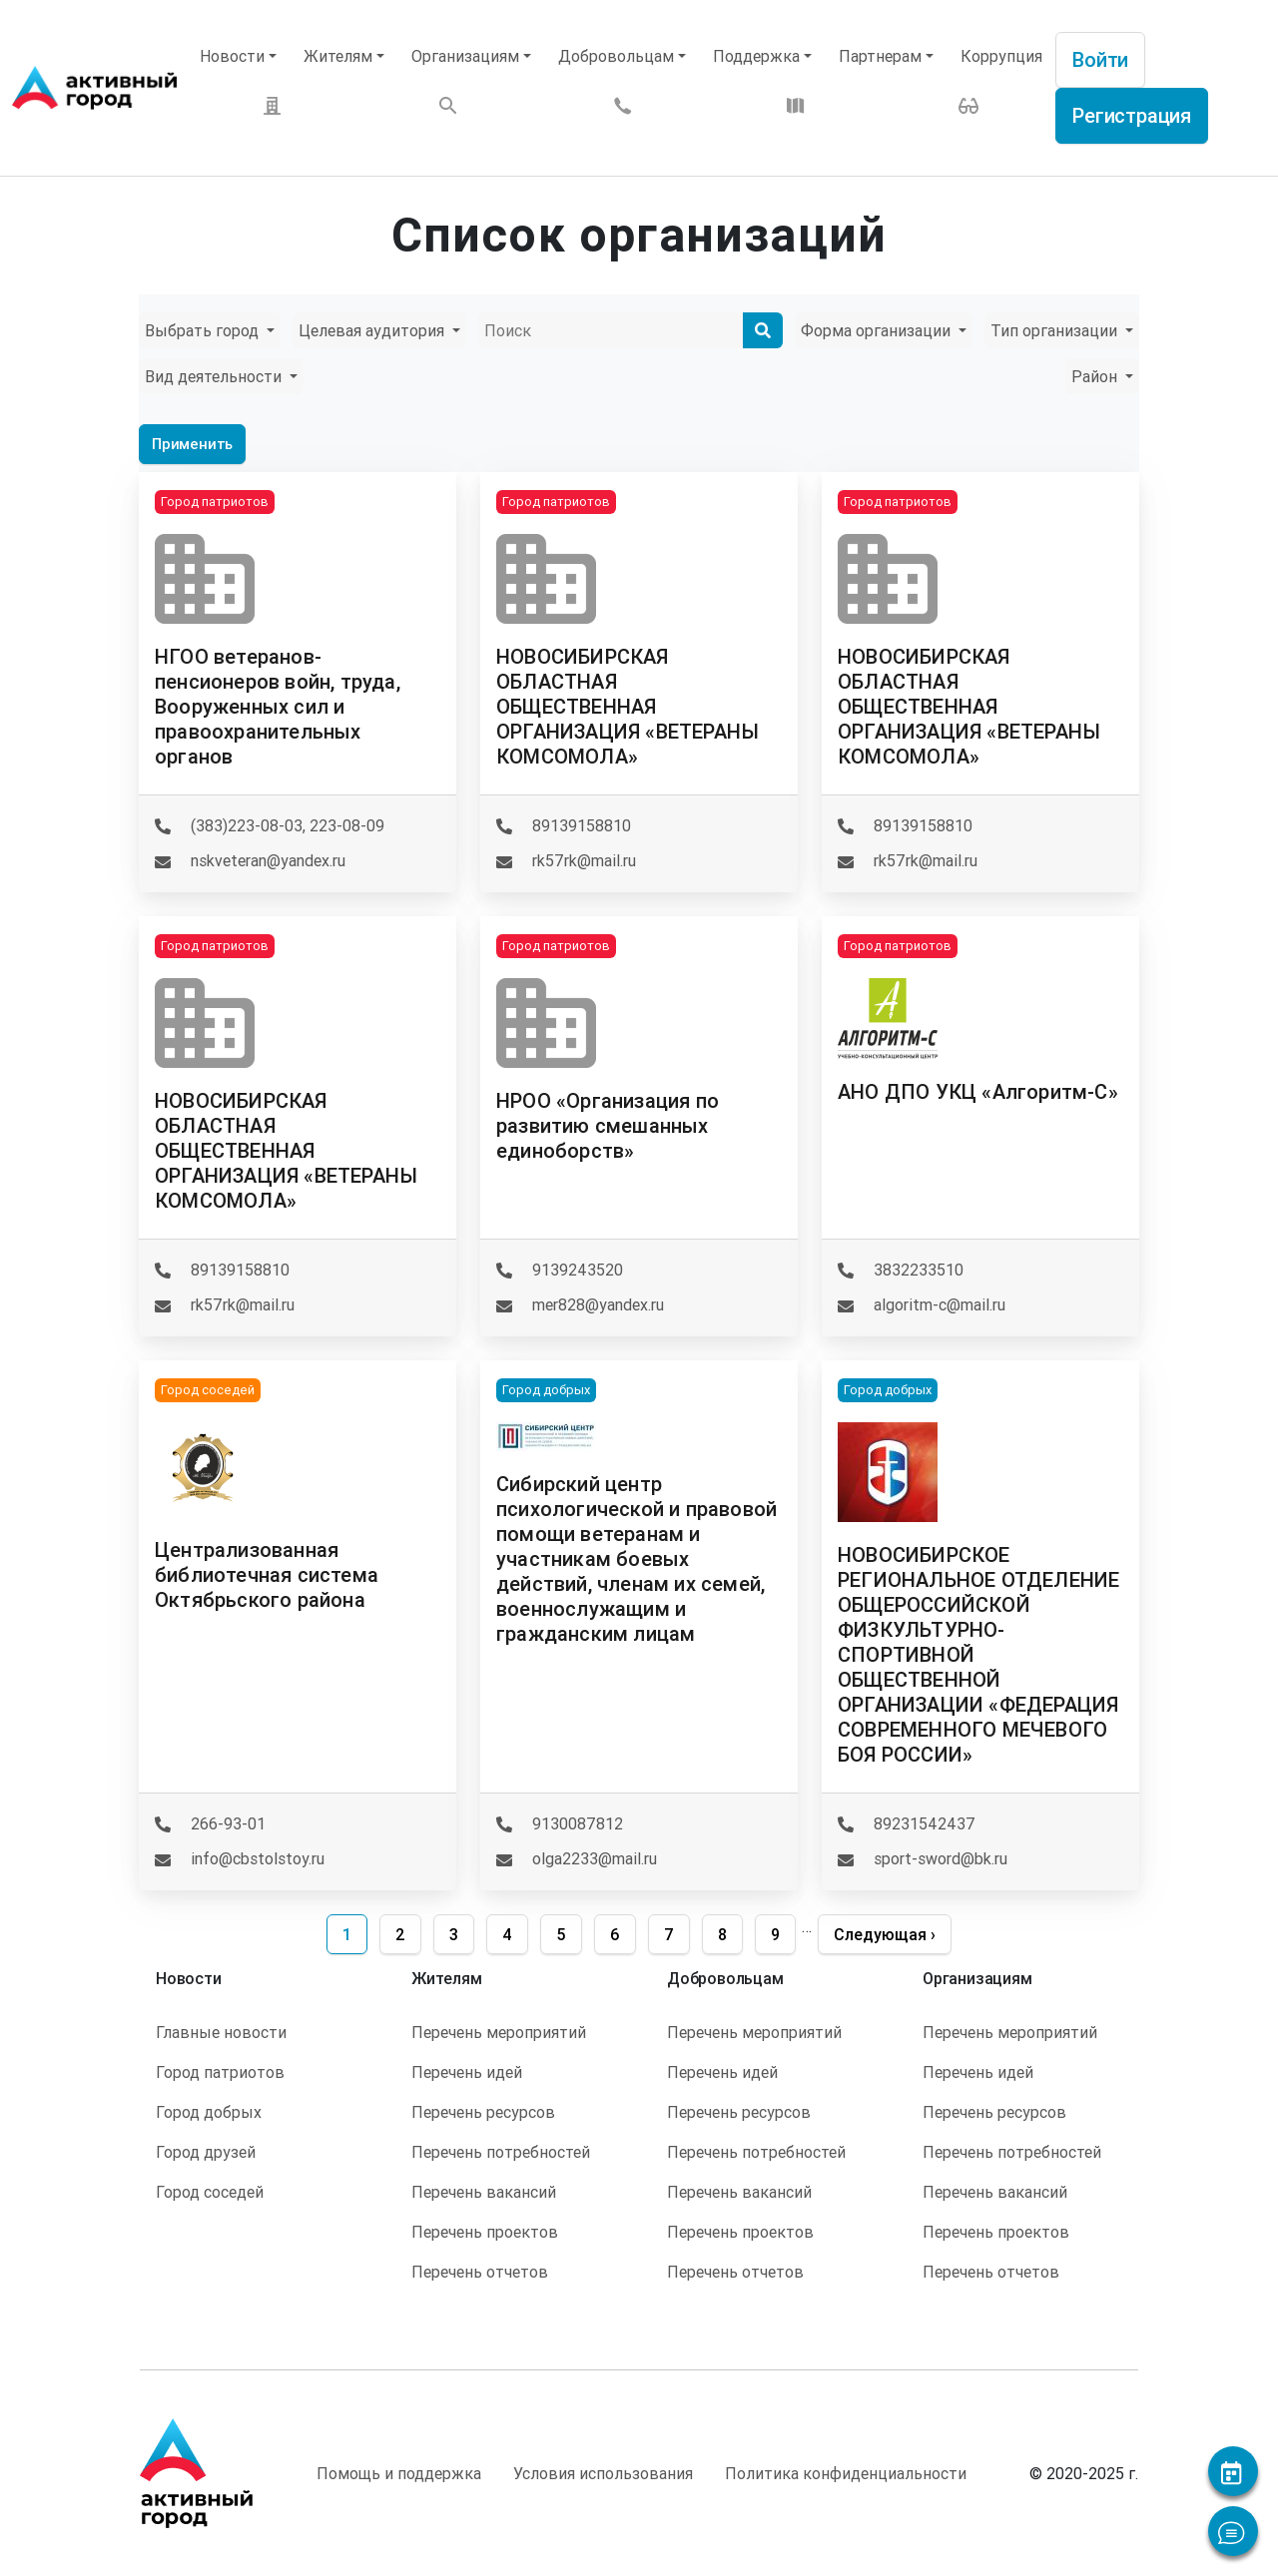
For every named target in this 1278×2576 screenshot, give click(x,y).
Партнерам (880, 56)
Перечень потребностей (500, 2152)
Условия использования (603, 2473)
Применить (192, 443)
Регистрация (1131, 115)
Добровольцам (616, 56)
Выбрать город (204, 330)
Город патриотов (220, 2072)
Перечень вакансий (483, 2192)
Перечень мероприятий (498, 2032)
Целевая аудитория (373, 330)
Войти (1100, 59)
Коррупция (1001, 56)
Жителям (338, 56)
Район (1096, 376)
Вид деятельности (215, 376)
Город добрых (209, 2112)
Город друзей (206, 2152)
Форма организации (878, 330)
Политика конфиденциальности (845, 2473)
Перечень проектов (484, 2232)
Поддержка (756, 56)
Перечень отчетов (479, 2272)
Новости (232, 56)
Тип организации (1055, 330)
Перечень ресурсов (483, 2112)
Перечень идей (466, 2072)
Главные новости (221, 2032)
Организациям (465, 56)
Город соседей (210, 2192)
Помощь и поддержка (399, 2473)
